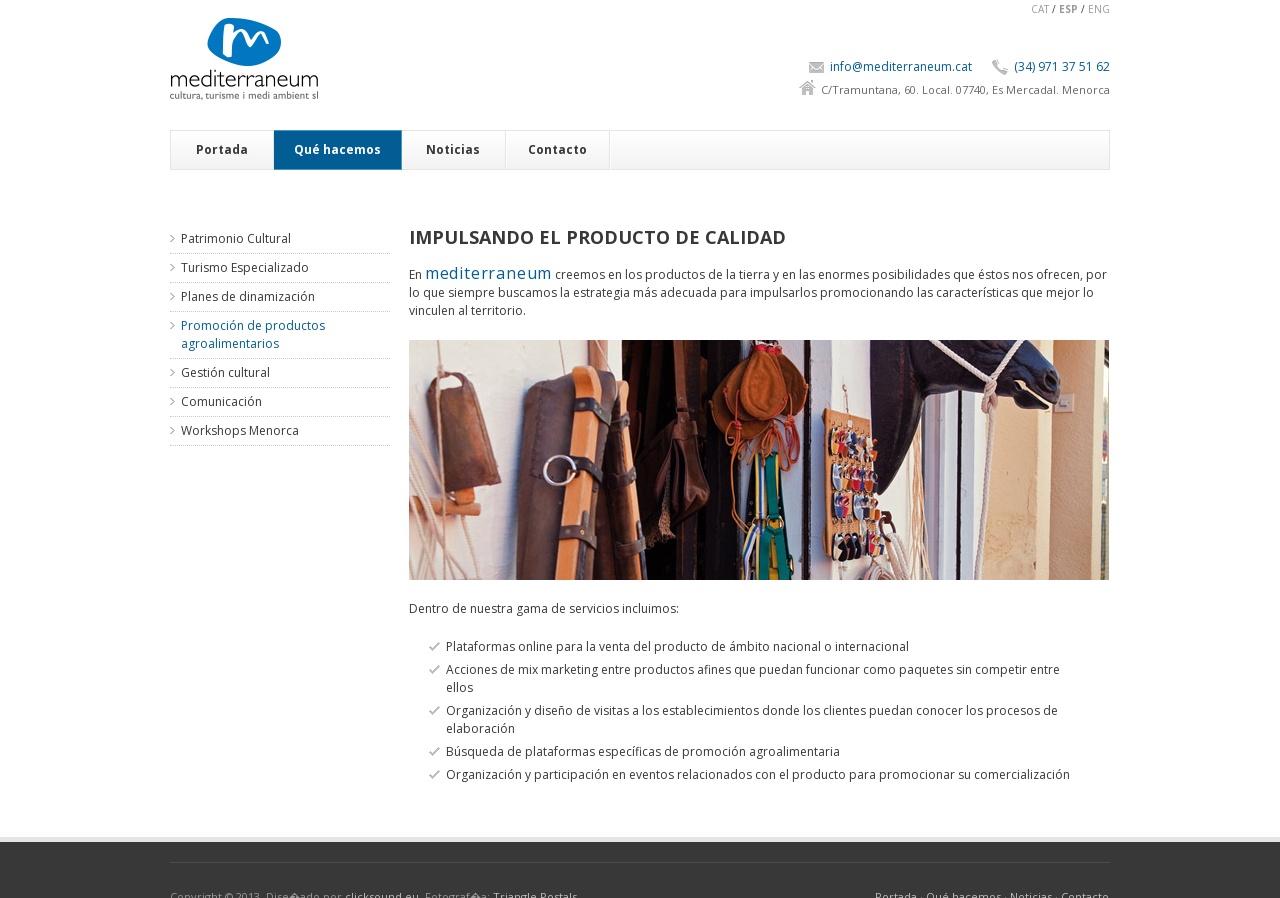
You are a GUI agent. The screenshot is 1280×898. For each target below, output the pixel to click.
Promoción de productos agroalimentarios (253, 334)
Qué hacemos (337, 149)
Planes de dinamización (248, 296)
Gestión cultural (225, 372)
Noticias (453, 149)
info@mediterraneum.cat (901, 66)
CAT (1040, 9)
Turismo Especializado (245, 267)
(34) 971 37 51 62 (1062, 66)
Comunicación (221, 401)
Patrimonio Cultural (236, 238)
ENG (1099, 9)
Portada (222, 149)
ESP (1068, 9)
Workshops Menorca (240, 430)
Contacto (557, 149)
